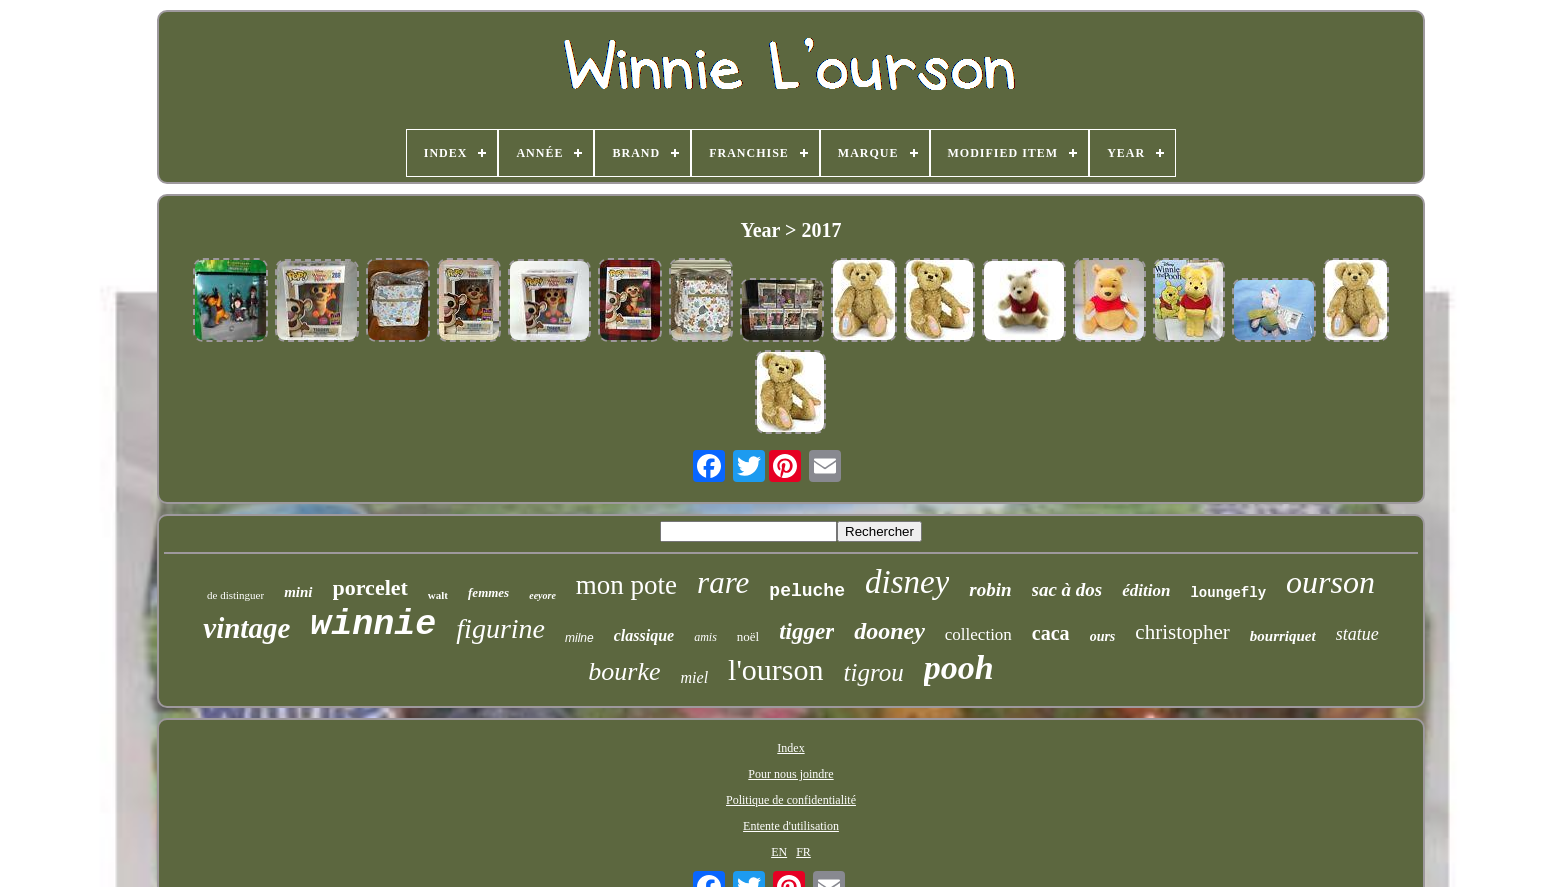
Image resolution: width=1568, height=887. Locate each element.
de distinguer (235, 595)
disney (907, 582)
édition (1146, 590)
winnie (373, 625)
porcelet (370, 587)
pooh (959, 667)
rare (723, 582)
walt (438, 595)
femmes (488, 592)
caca (1051, 633)
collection (978, 634)
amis (705, 637)
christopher (1182, 632)
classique (644, 635)
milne (579, 638)
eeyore (542, 595)
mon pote (626, 585)
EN (779, 852)
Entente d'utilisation (791, 826)
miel (695, 677)
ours (1103, 636)
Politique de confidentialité (791, 800)
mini (298, 592)
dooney (889, 631)
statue (1357, 634)
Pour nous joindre (790, 774)
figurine (500, 628)
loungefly (1228, 593)
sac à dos (1067, 589)
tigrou (874, 672)
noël (748, 636)
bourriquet (1283, 636)
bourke (624, 671)
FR (803, 852)
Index (790, 748)
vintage (246, 628)
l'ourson (775, 669)
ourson (1330, 582)
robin (990, 589)
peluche (807, 591)
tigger (806, 631)
